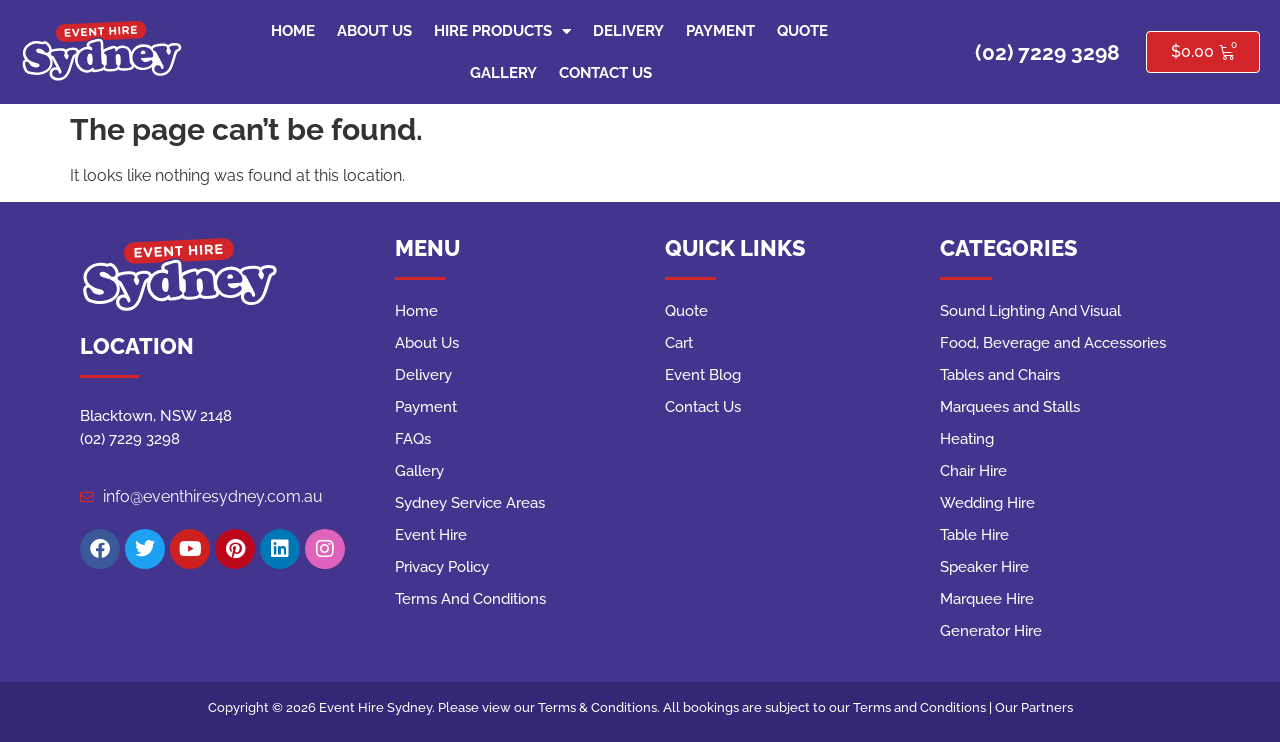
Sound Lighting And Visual (1030, 311)
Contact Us (605, 73)
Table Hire (974, 535)
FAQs (413, 439)
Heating (967, 439)
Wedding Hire (987, 503)
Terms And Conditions (470, 599)
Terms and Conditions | (924, 707)
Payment (720, 31)
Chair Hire (973, 471)
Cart (679, 343)
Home (293, 31)
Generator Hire (991, 631)
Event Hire (431, 535)
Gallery (503, 73)
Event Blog (703, 375)
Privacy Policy (442, 567)
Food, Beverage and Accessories (1053, 343)
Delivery (628, 31)
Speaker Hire (984, 567)
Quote (802, 31)
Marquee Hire (987, 599)
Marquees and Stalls (1010, 407)
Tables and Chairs (1000, 375)
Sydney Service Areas (470, 503)
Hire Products (502, 31)
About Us (374, 31)
